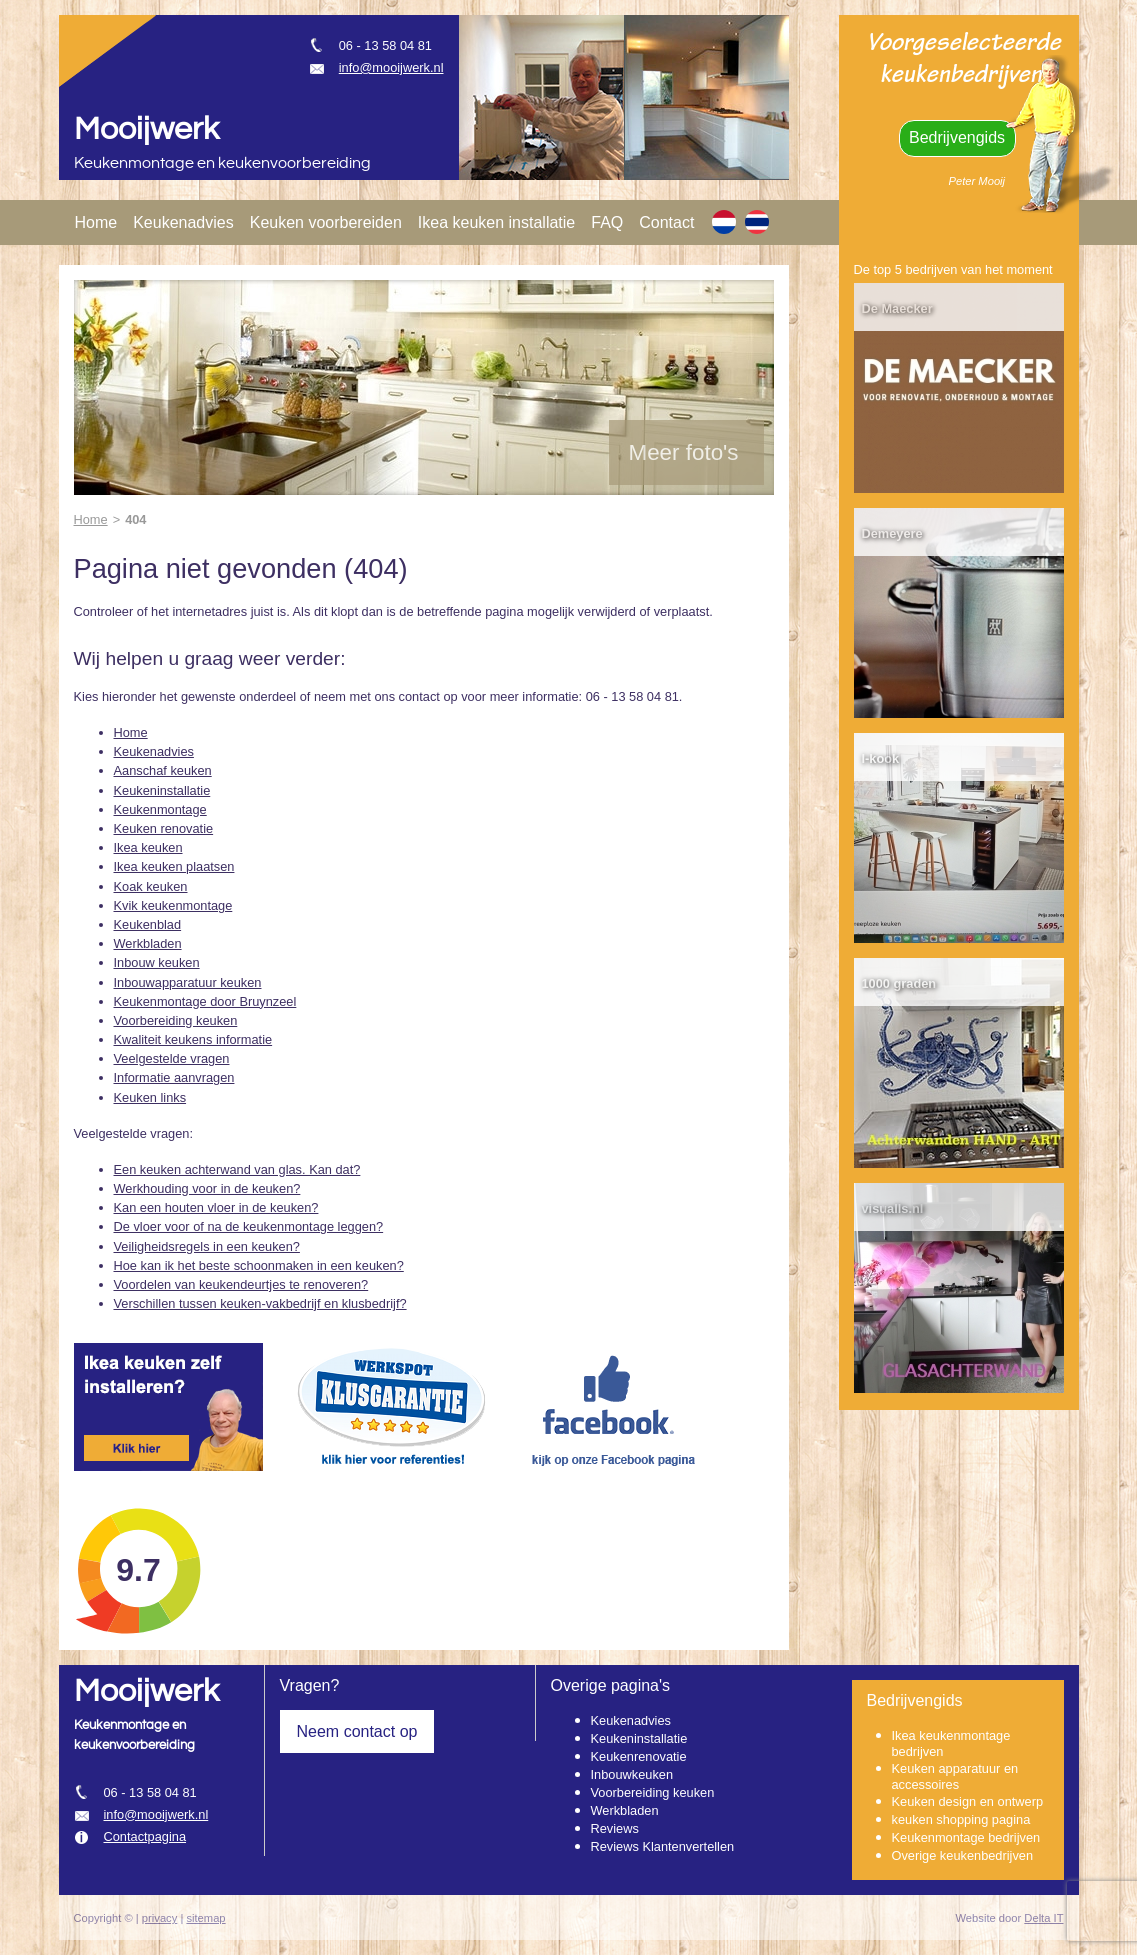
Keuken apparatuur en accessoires (955, 1776)
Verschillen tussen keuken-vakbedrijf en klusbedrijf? (260, 1303)
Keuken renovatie (164, 828)
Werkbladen (148, 943)
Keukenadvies (183, 222)
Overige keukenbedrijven (963, 1855)
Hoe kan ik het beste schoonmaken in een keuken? (259, 1265)
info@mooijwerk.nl (391, 67)
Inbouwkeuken (632, 1774)
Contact (666, 222)
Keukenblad (148, 924)
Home (96, 222)
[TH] (757, 222)
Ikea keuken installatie (496, 222)
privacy (159, 1918)
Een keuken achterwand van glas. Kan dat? (237, 1169)
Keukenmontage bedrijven (966, 1837)
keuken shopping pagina (961, 1819)
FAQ (607, 222)
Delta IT (1043, 1918)
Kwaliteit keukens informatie (193, 1039)
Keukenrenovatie (639, 1756)
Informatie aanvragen (174, 1077)
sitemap (205, 1918)
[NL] (724, 222)
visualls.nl (893, 1208)
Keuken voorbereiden (326, 222)
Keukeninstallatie (162, 790)
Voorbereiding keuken (176, 1020)
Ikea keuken (148, 847)
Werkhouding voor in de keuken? (207, 1188)
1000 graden (899, 983)
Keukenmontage (160, 809)
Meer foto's (684, 452)
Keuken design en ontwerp (968, 1801)
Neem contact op (357, 1731)
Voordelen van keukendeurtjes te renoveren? (241, 1284)
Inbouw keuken (157, 962)
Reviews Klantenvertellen (663, 1846)
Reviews (615, 1828)
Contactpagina (145, 1836)
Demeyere (892, 533)
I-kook (881, 758)
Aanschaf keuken (163, 770)
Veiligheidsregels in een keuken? (207, 1246)
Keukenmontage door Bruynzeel (205, 1001)
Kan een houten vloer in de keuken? (216, 1207)
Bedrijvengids (957, 137)
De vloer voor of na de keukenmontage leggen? (249, 1226)
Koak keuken (151, 886)
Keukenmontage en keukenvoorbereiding (222, 163)
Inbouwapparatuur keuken (188, 982)
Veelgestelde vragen (172, 1058)
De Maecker (897, 308)
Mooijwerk (146, 129)
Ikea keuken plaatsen (174, 866)
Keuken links (150, 1097)
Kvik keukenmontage (173, 905)
